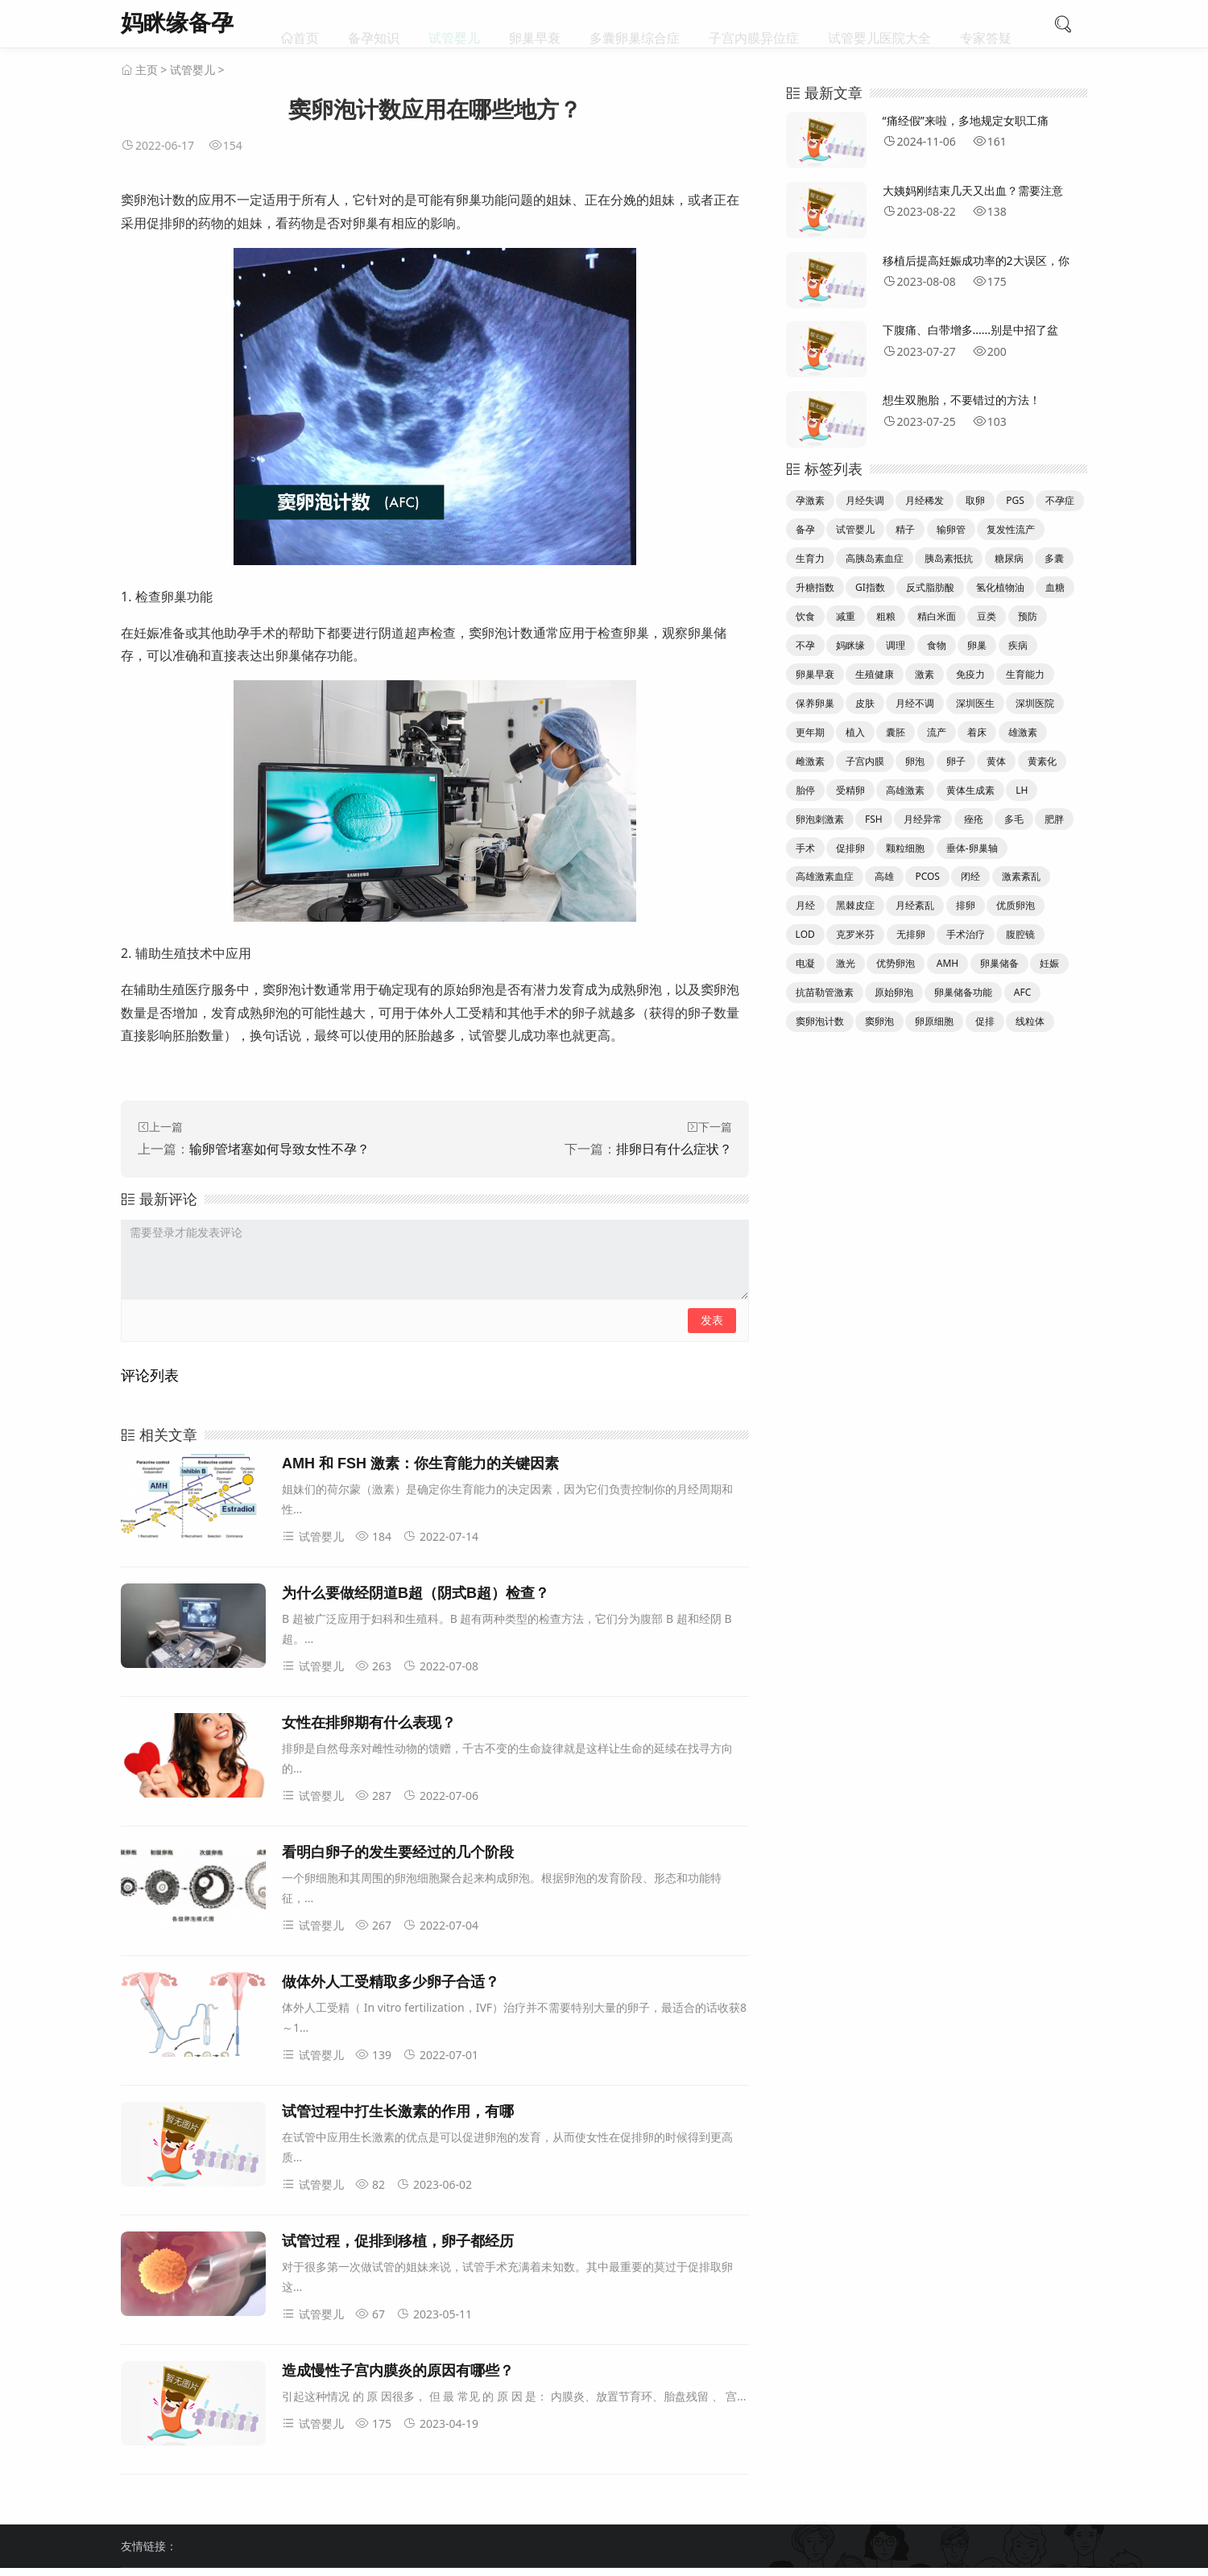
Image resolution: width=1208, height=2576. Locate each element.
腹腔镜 (1020, 934)
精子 (905, 529)
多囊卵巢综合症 (635, 24)
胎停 (805, 790)
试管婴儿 (454, 24)
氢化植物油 (1000, 587)
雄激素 (1022, 732)
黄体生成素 (970, 790)
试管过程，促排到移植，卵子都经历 (398, 2241)
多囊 (1054, 558)
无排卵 (910, 934)
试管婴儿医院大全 (879, 24)
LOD (805, 934)
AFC (1022, 992)
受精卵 (850, 790)
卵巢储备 (999, 963)
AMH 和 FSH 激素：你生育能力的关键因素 (420, 1463)
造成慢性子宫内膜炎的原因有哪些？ (398, 2371)
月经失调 (865, 500)
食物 (936, 645)
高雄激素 (905, 790)
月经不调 (915, 703)
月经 (805, 905)
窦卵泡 (879, 1021)
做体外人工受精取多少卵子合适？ (390, 1982)
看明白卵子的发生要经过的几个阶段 (398, 1852)
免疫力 (970, 674)
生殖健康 (874, 674)
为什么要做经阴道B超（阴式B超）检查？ (415, 1593)
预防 (1027, 616)
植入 (855, 732)
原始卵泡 (894, 992)
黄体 (996, 761)
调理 (895, 645)
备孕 (805, 529)
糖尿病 (1009, 558)
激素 (924, 674)
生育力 (810, 558)
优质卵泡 (1015, 905)
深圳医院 (1035, 703)
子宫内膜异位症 (754, 24)
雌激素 (810, 761)
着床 (977, 732)
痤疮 (973, 819)
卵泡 (915, 761)
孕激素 (810, 500)
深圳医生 (975, 703)
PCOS (927, 876)
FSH (874, 819)
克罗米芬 (855, 934)
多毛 (1014, 819)
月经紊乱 (915, 905)
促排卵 (850, 848)
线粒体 (1030, 1021)
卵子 (956, 761)
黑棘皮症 (855, 905)
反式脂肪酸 (930, 587)
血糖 (1055, 587)
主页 (146, 69)
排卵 (965, 905)
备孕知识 (373, 24)
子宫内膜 (865, 761)
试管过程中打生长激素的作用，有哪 (398, 2111)
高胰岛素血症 (875, 558)
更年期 (810, 732)
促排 (985, 1021)
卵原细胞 (934, 1021)
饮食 (805, 616)
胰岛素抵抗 (949, 558)
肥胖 (1054, 819)
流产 (936, 732)
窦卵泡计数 (820, 1021)
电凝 (805, 963)
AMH (947, 963)
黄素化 (1042, 761)
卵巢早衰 (535, 24)
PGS (1015, 500)
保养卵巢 (815, 703)
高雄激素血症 (825, 876)
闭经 (970, 876)
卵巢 (977, 645)
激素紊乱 (1021, 876)
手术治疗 (965, 934)
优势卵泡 (895, 963)
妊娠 (1049, 963)
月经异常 (923, 819)
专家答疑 (985, 24)
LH (1022, 790)
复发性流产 (1011, 529)
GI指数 (870, 587)
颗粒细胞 (905, 848)
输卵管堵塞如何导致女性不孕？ (279, 1149)
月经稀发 (924, 500)
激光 (845, 963)
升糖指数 (815, 587)
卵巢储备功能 (963, 992)
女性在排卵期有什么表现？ (369, 1723)
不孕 (805, 645)
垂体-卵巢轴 (972, 848)
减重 (845, 616)
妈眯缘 (850, 645)
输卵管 (951, 529)
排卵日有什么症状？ (674, 1149)
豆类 (986, 616)
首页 (306, 24)
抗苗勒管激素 (825, 992)
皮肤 (865, 703)
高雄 (884, 876)
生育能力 (1025, 674)
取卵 (975, 500)
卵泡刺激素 (820, 819)
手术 (805, 848)
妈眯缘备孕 (177, 21)
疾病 (1018, 645)
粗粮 (886, 616)
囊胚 (895, 732)
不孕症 (1059, 500)
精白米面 (936, 616)
